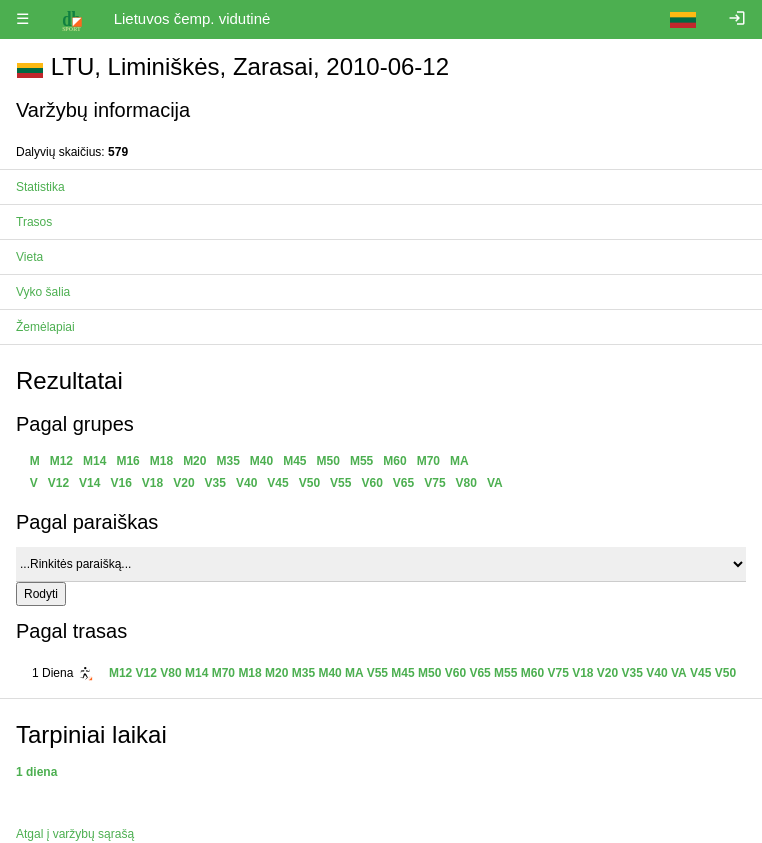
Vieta (29, 257)
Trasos (34, 222)
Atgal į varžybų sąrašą (75, 834)
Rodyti (41, 594)
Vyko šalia (43, 292)
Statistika (40, 187)
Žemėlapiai (45, 327)
